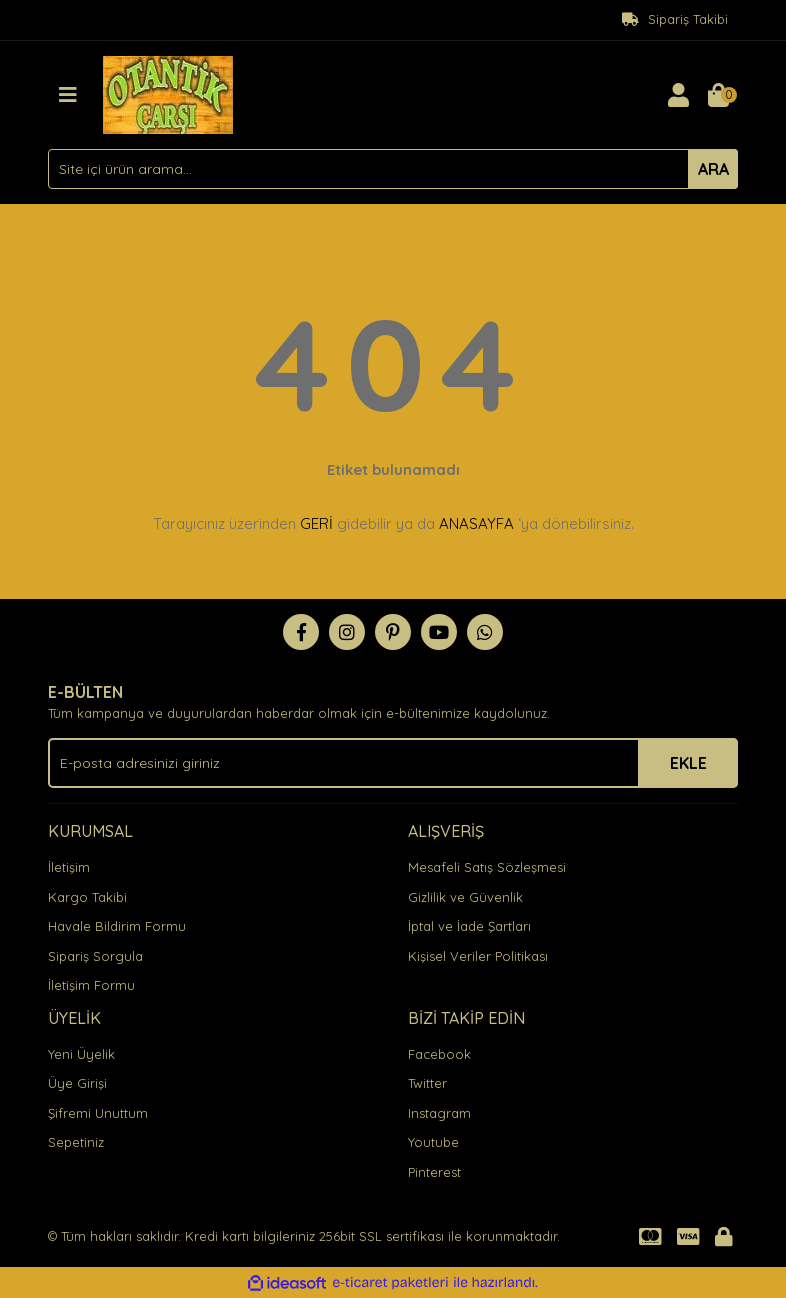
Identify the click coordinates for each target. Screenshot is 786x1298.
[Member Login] (678, 95)
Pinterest (434, 1172)
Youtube (433, 1142)
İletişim (69, 867)
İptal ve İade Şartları (469, 926)
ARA (713, 169)
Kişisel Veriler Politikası (478, 956)
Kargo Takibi (87, 897)
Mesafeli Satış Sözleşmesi (487, 867)
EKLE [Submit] (688, 763)
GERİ (316, 523)
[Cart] (718, 95)
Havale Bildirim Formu (117, 926)
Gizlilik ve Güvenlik (465, 897)
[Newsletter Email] (393, 763)
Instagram (439, 1113)
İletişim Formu (91, 985)
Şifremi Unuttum (98, 1113)
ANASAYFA (476, 523)
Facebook (439, 1054)
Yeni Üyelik (81, 1054)
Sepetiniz (76, 1142)
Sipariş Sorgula (95, 956)
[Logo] (168, 93)
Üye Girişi (77, 1083)
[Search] (393, 169)
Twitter (427, 1083)
